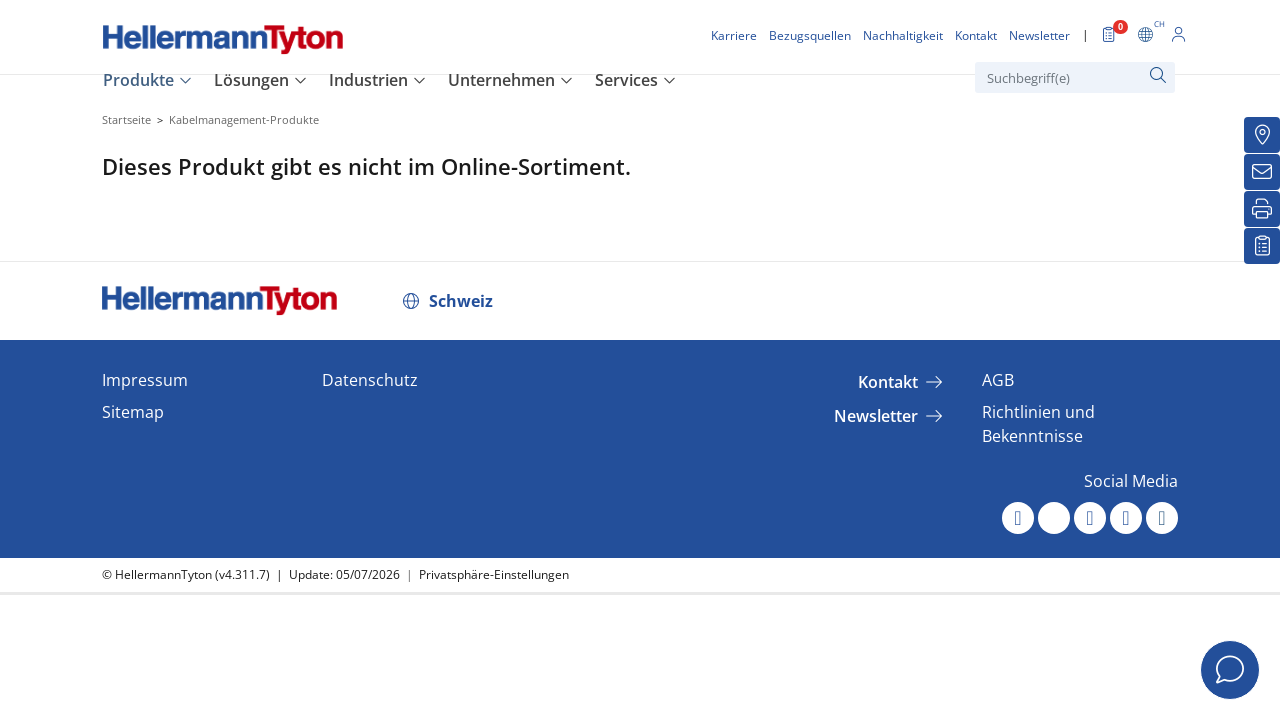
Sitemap (133, 412)
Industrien (368, 80)
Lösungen (251, 80)
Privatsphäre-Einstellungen (494, 574)
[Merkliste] (1262, 246)
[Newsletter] (1262, 172)
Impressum (145, 380)
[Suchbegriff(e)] (1075, 77)
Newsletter (876, 416)
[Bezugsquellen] (1262, 135)
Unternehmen (501, 80)
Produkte (138, 80)
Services (626, 80)
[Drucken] (1262, 209)
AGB (998, 380)
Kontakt (888, 382)
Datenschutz (370, 380)
